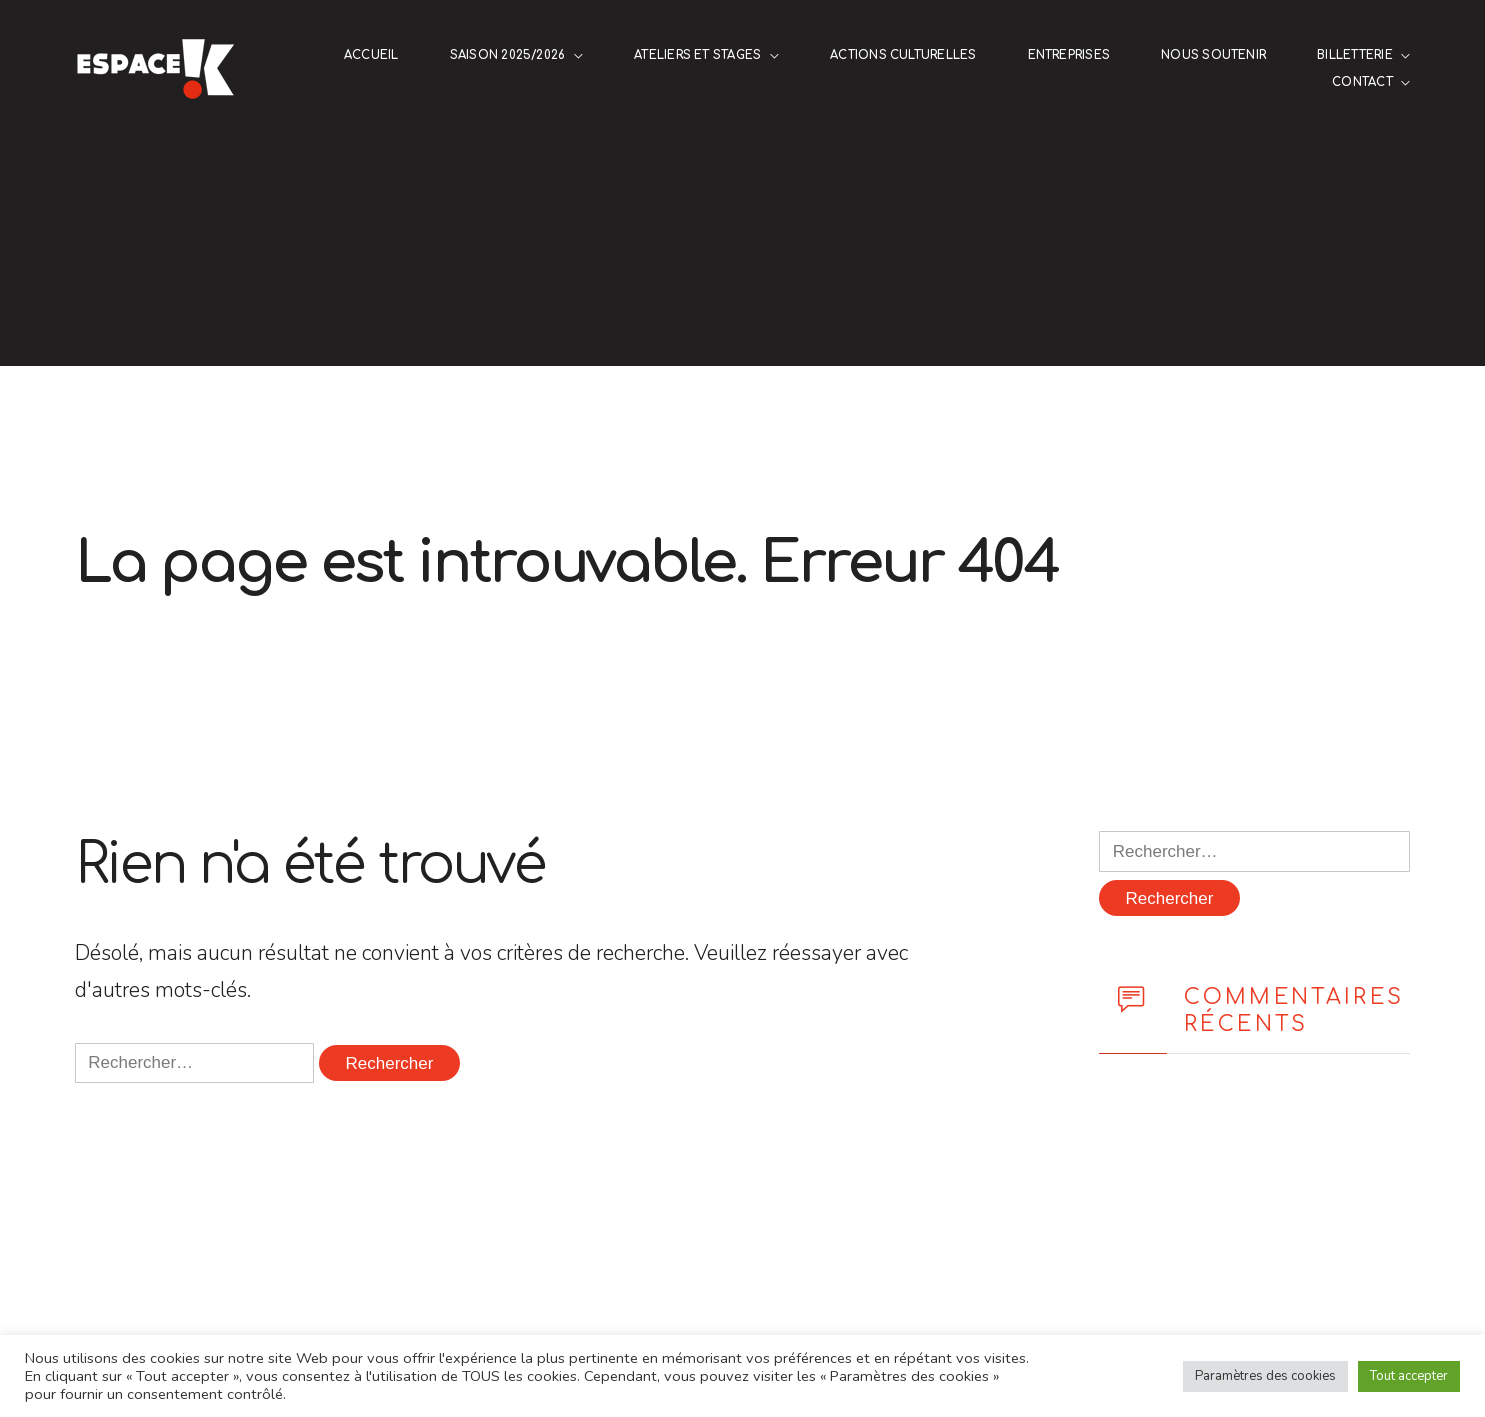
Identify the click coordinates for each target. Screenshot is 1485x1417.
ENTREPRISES (1069, 55)
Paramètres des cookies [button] (1265, 1376)
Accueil (371, 55)
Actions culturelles (903, 55)
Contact (1362, 82)
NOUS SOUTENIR (1213, 55)
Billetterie (1355, 55)
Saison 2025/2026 (508, 55)
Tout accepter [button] (1409, 1376)
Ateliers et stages (697, 55)
